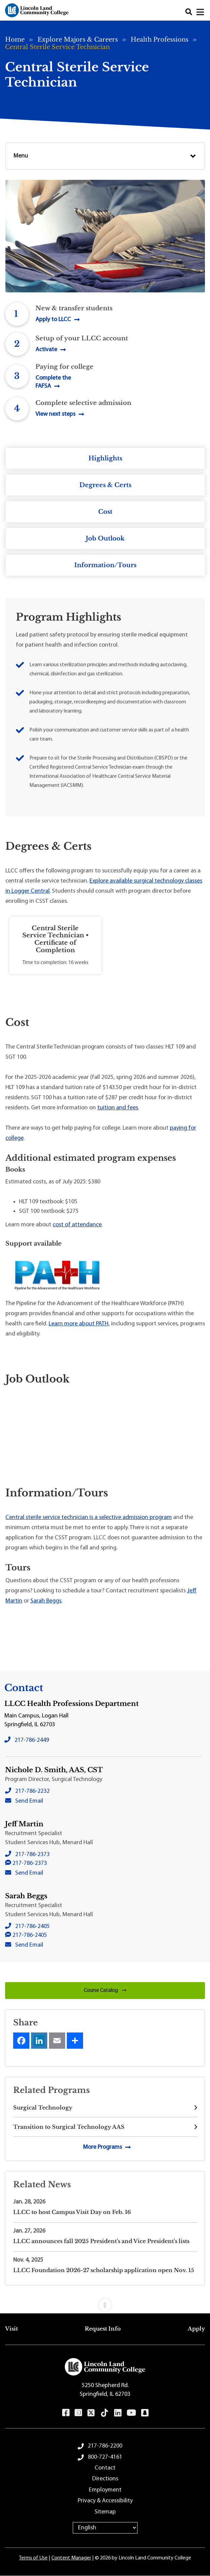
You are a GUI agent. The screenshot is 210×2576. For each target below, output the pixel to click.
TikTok (105, 2413)
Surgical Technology (42, 2107)
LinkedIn (117, 2412)
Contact (105, 2468)
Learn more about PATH (78, 1324)
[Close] (200, 12)
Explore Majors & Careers (77, 39)
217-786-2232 (32, 1791)
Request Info (103, 2328)
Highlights (105, 458)
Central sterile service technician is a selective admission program (88, 1517)
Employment (105, 2490)
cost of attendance (77, 1225)
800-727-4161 (105, 2457)
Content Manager (71, 2558)
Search (188, 12)
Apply (196, 2328)
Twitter (91, 2413)
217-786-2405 (32, 1926)
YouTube (131, 2412)
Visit (11, 2328)
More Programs (102, 2147)
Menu (21, 156)
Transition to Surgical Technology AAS (69, 2126)
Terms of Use (33, 2558)
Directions (105, 2479)
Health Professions (159, 39)
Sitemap (105, 2512)
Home (15, 39)
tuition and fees (117, 1108)
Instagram (78, 2412)
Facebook (65, 2412)
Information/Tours (105, 565)
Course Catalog (105, 1990)
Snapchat (144, 2412)
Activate (46, 349)
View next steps (55, 414)
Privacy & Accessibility (105, 2501)
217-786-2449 (32, 1740)
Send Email (29, 1801)
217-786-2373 (32, 1854)
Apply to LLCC (53, 319)
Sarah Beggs (45, 1601)
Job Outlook (105, 538)
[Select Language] (105, 2528)
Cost (105, 511)
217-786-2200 (105, 2446)
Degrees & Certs (105, 485)
